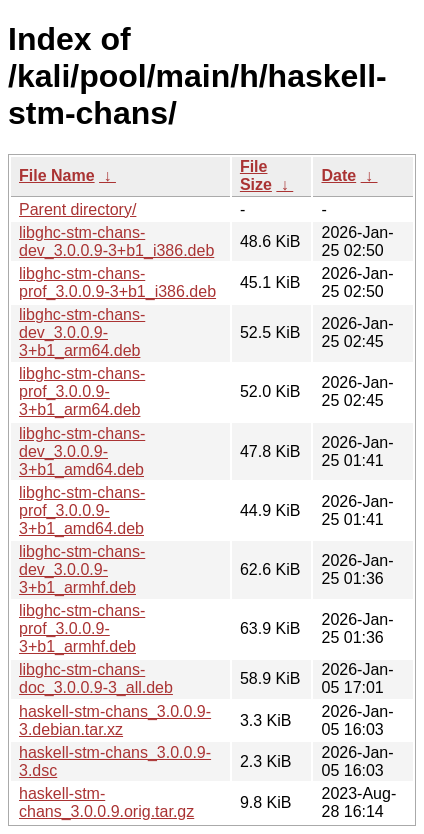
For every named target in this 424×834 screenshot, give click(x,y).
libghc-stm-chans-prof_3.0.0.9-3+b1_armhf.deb (82, 628)
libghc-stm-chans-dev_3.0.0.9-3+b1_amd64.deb (82, 451)
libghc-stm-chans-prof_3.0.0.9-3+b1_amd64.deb (82, 510)
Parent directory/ (77, 209)
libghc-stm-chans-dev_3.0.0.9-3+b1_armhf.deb (82, 569)
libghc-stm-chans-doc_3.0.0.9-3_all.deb (96, 678)
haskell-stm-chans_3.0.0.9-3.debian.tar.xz (115, 720)
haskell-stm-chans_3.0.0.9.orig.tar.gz (106, 802)
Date (338, 175)
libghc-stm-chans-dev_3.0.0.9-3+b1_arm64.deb (82, 332)
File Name (57, 175)
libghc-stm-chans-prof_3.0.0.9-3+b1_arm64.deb (82, 391)
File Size (256, 175)
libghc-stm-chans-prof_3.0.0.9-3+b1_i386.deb (117, 282)
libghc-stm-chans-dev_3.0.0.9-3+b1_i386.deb (116, 241)
